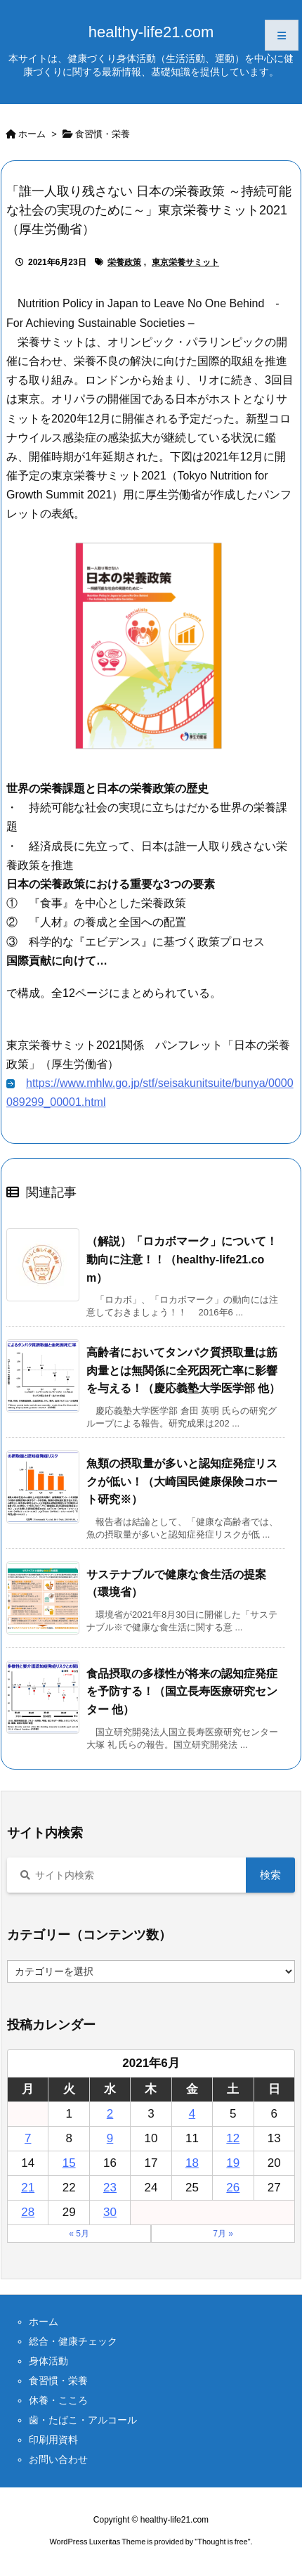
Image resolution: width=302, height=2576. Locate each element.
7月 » (223, 2234)
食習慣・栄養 (102, 134)
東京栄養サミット (185, 262)
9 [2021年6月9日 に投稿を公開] (110, 2138)
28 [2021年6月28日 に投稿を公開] (27, 2212)
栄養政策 (124, 262)
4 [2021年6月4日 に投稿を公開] (192, 2113)
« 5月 (79, 2234)
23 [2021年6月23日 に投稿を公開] (110, 2187)
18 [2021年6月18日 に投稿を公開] (192, 2163)
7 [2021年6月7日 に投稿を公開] (28, 2138)
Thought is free (222, 2541)
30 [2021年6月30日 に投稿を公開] (110, 2212)
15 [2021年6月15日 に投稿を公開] (69, 2163)
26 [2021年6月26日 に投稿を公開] (232, 2187)
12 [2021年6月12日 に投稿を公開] (232, 2138)
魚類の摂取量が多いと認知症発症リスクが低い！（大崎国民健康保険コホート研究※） (181, 1481)
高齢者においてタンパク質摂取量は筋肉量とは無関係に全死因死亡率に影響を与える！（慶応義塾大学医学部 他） (183, 1370)
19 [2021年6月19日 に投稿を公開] (232, 2163)
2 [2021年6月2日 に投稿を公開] (110, 2113)
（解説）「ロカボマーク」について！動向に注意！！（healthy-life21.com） (181, 1259)
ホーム (32, 134)
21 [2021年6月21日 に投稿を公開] (27, 2187)
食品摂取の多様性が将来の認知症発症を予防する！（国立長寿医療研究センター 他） (181, 1691)
